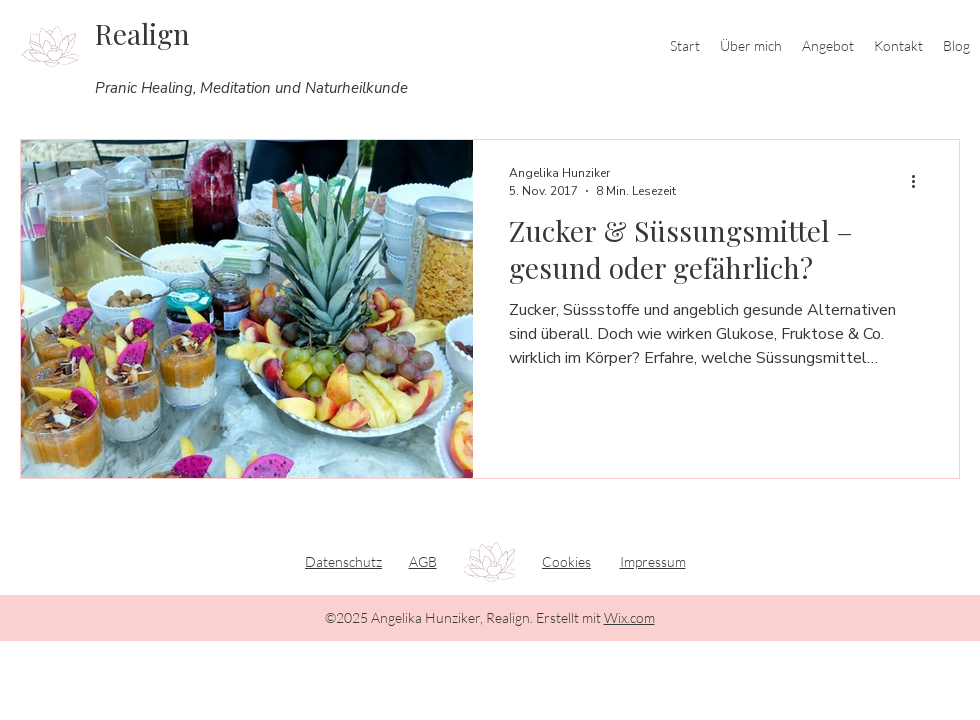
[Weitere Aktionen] (920, 181)
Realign (142, 33)
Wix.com (629, 617)
